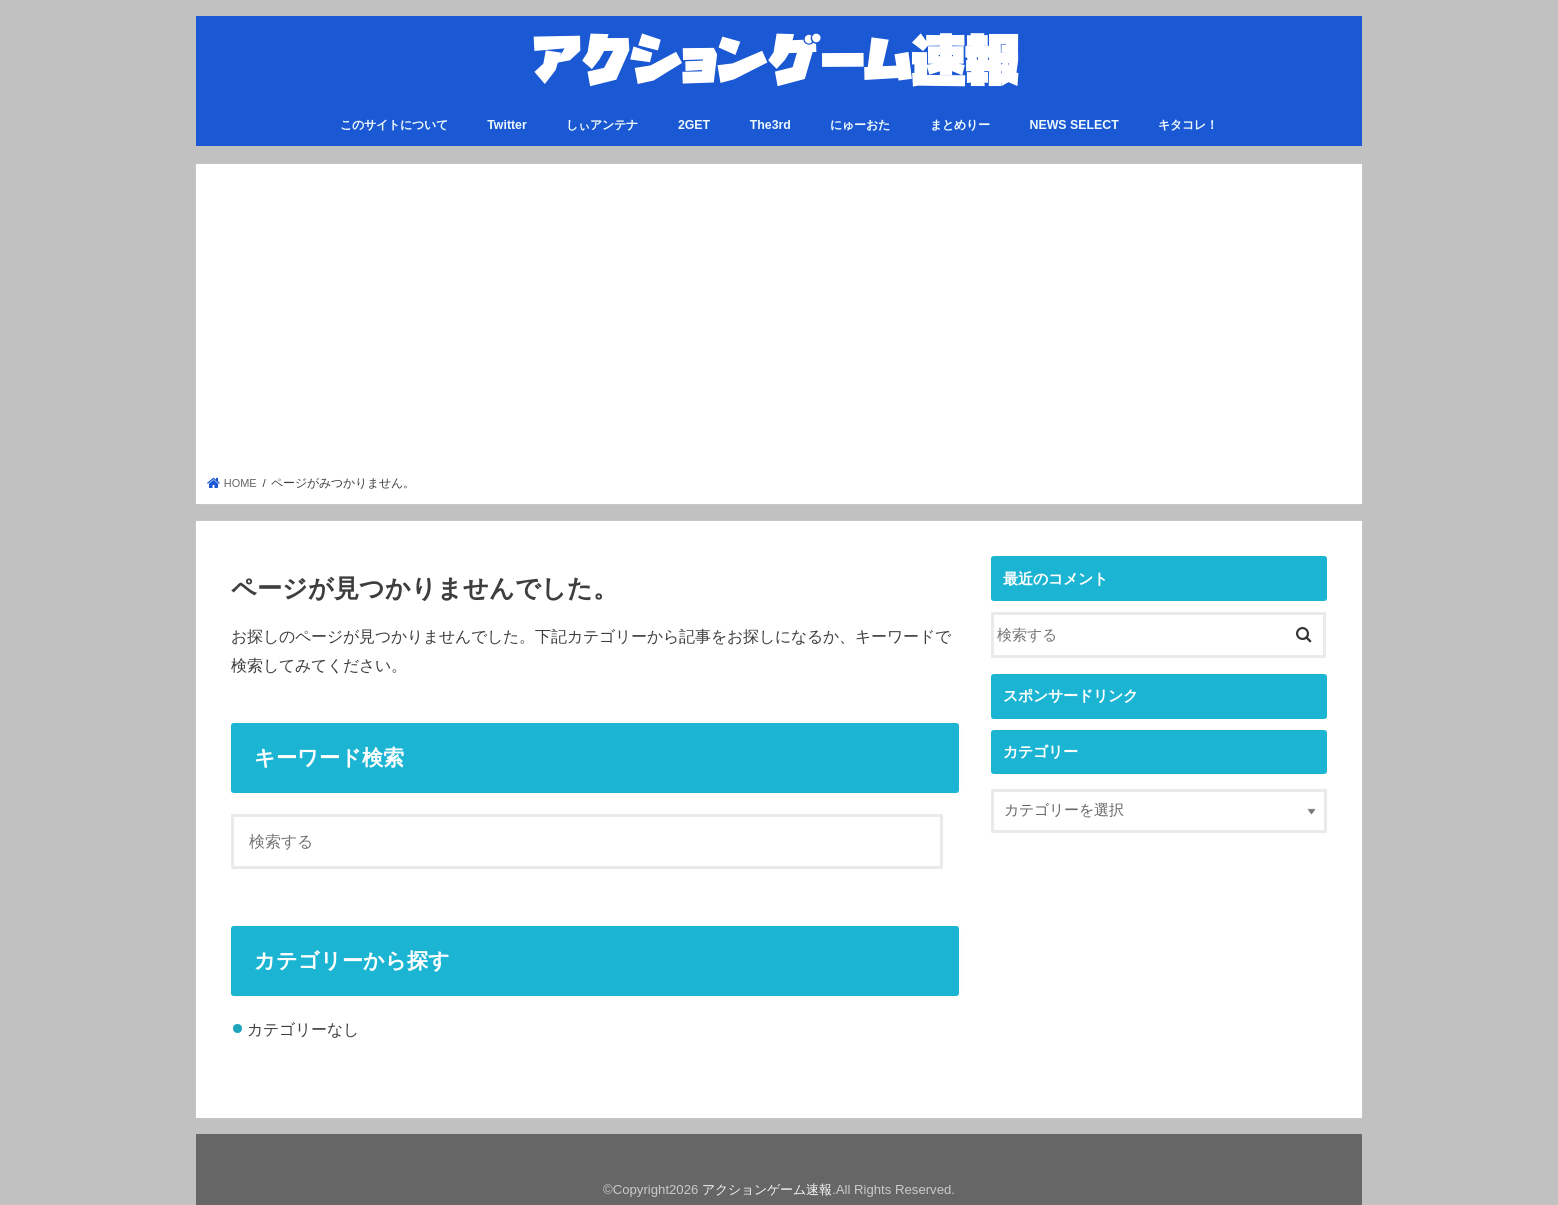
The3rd (770, 117)
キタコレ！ (1188, 117)
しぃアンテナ (602, 117)
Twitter (507, 117)
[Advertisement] (779, 317)
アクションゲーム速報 (767, 1181)
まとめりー (960, 117)
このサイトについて (394, 117)
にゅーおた (860, 117)
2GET (694, 117)
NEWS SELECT (1074, 117)
